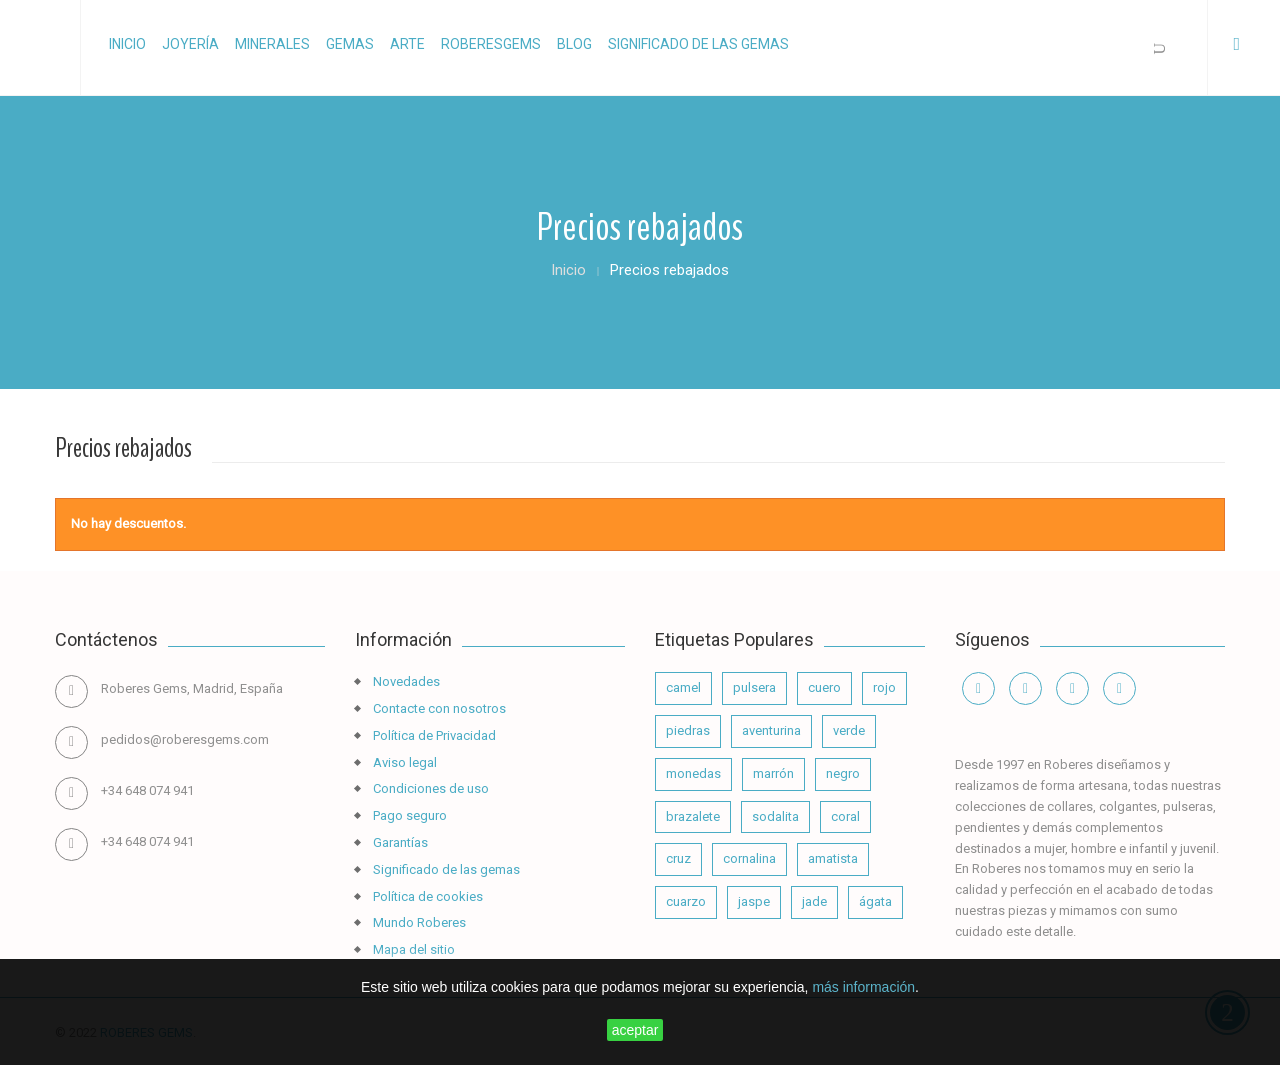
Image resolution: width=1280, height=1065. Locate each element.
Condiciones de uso (429, 788)
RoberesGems (491, 44)
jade (814, 901)
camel (683, 687)
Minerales (272, 44)
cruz (678, 858)
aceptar (635, 1030)
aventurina (771, 730)
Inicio (127, 44)
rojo (884, 687)
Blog (574, 44)
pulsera (754, 687)
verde (849, 730)
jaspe (754, 901)
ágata (875, 901)
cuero (824, 687)
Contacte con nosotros (438, 708)
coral (845, 816)
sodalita (775, 816)
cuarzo (686, 901)
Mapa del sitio (412, 949)
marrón (773, 773)
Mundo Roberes (418, 922)
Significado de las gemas (698, 44)
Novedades (405, 681)
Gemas (350, 44)
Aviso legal (403, 762)
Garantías (399, 842)
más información (863, 987)
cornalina (749, 858)
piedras (688, 730)
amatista (833, 858)
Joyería (190, 44)
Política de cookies (426, 896)
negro (843, 773)
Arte (407, 44)
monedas (693, 773)
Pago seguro (408, 815)
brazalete (693, 816)
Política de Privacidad (433, 735)
